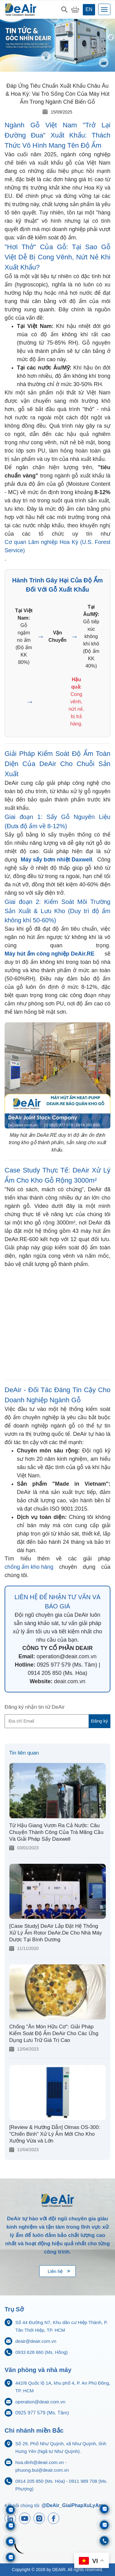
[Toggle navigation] (104, 9)
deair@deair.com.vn (35, 2341)
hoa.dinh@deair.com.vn (39, 2462)
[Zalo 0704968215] (104, 2525)
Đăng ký (99, 1720)
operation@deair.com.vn (40, 2401)
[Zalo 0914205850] (10, 2526)
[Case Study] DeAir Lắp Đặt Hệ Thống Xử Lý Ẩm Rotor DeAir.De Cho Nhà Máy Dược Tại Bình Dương (55, 1933)
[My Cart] (75, 9)
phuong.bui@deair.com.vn (42, 2470)
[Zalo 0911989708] (10, 2510)
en (89, 9)
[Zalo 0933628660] (104, 2509)
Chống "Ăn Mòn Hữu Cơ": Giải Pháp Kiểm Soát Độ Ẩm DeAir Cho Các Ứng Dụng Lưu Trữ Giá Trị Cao (53, 2033)
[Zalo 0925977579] (10, 2557)
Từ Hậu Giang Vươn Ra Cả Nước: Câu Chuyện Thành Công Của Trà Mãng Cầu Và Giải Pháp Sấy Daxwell (56, 1832)
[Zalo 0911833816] (10, 2542)
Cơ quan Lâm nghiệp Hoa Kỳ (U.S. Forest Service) (57, 546)
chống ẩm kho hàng (29, 1567)
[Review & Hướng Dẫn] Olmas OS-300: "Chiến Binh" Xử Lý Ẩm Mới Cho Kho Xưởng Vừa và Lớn (54, 2134)
